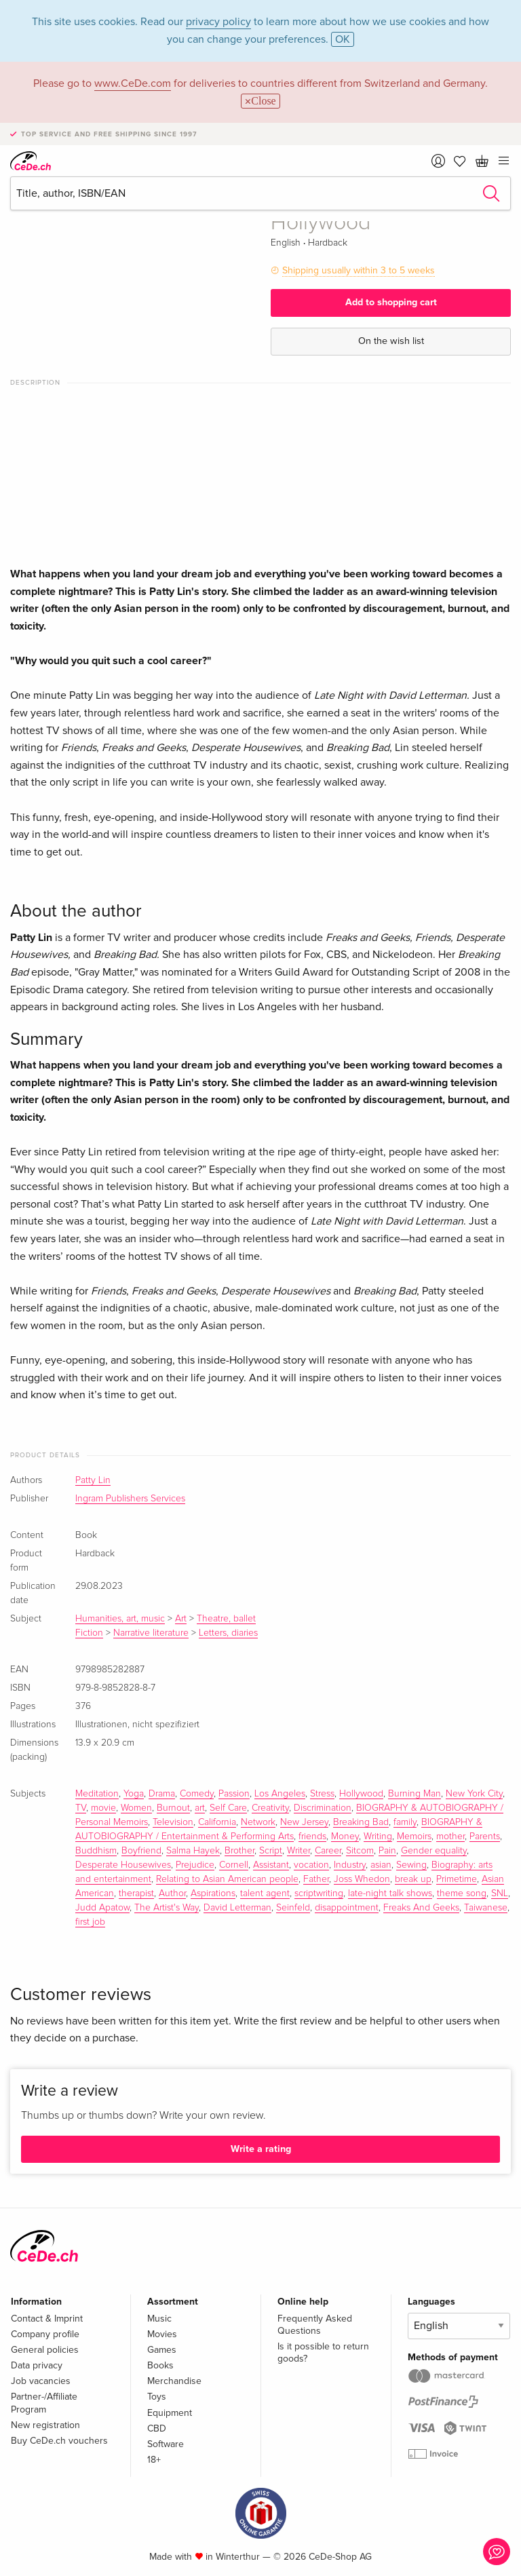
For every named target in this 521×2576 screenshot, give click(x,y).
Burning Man (414, 1794)
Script (270, 1851)
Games (161, 2350)
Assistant (271, 1865)
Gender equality (434, 1851)
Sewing (411, 1865)
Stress (322, 1794)
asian (380, 1865)
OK (342, 39)
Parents (484, 1836)
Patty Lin (93, 1480)
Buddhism (96, 1851)
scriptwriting (318, 1893)
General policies (45, 2350)
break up (413, 1879)
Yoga (133, 1794)
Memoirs (414, 1836)
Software (165, 2444)
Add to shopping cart (391, 302)
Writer (298, 1851)
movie (103, 1808)
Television (173, 1822)
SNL (499, 1893)
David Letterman (237, 1907)
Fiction (89, 1633)
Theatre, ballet (226, 1618)
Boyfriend (141, 1851)
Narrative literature (151, 1633)
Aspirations (213, 1893)
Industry (350, 1865)
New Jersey (304, 1822)
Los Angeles (279, 1794)
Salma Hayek (193, 1851)
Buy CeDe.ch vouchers (59, 2440)
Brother (239, 1851)
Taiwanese (485, 1907)
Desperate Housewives (123, 1865)
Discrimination (322, 1808)
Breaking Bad (361, 1822)
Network (258, 1822)
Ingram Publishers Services (130, 1498)
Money (345, 1836)
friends (312, 1836)
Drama (162, 1794)
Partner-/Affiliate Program (44, 2403)
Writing (378, 1836)
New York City (474, 1794)
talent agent (265, 1893)
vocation (311, 1865)
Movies (162, 2334)
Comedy (197, 1794)
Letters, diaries (228, 1633)
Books (160, 2365)
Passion (234, 1794)
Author (172, 1893)
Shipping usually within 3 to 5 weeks (358, 270)
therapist (136, 1893)
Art (181, 1618)
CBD (156, 2428)
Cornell (233, 1865)
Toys (156, 2396)
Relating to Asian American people (227, 1879)
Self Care (228, 1808)
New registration (45, 2425)
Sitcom (360, 1851)
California (217, 1822)
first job (90, 1922)
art (200, 1808)
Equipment (169, 2413)
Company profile (45, 2334)
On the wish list (391, 341)
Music (159, 2318)
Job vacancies (41, 2381)
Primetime (456, 1879)
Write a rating (261, 2149)
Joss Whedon (362, 1879)
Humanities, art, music (120, 1618)
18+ (154, 2459)
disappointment (347, 1907)
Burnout (173, 1808)
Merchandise (174, 2381)
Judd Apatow (102, 1907)
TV (80, 1808)
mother (450, 1836)
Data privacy (36, 2365)
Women (136, 1808)
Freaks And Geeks (421, 1907)
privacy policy (218, 21)
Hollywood (361, 1794)
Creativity (270, 1808)
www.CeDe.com (132, 83)
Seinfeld (293, 1907)
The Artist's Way (166, 1907)
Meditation (97, 1794)
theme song (461, 1893)
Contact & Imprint (47, 2318)
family (405, 1822)
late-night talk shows (390, 1893)
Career (328, 1851)
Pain (387, 1851)
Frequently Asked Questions (314, 2325)
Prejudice (195, 1865)
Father (316, 1879)
